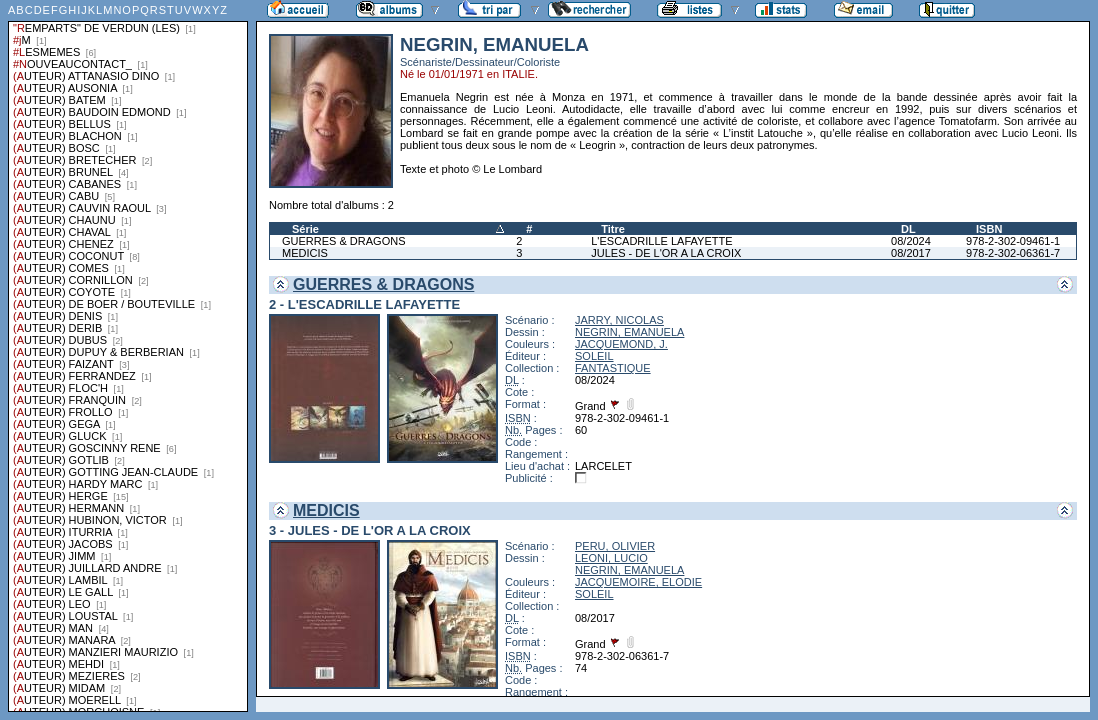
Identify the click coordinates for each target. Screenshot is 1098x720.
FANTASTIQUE (613, 368)
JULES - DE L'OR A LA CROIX (666, 253)
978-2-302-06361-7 (1013, 253)
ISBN (989, 229)
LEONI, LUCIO (611, 558)
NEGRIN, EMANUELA (629, 332)
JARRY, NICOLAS (619, 320)
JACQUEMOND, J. (621, 344)
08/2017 (911, 253)
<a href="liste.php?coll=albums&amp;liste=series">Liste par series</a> (128, 356)
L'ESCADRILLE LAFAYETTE (661, 241)
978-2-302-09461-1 (1013, 241)
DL (908, 229)
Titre (613, 229)
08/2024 (911, 241)
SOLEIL (594, 356)
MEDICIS (305, 253)
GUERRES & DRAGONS (343, 241)
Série (305, 229)
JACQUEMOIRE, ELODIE (638, 582)
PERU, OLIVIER (615, 546)
